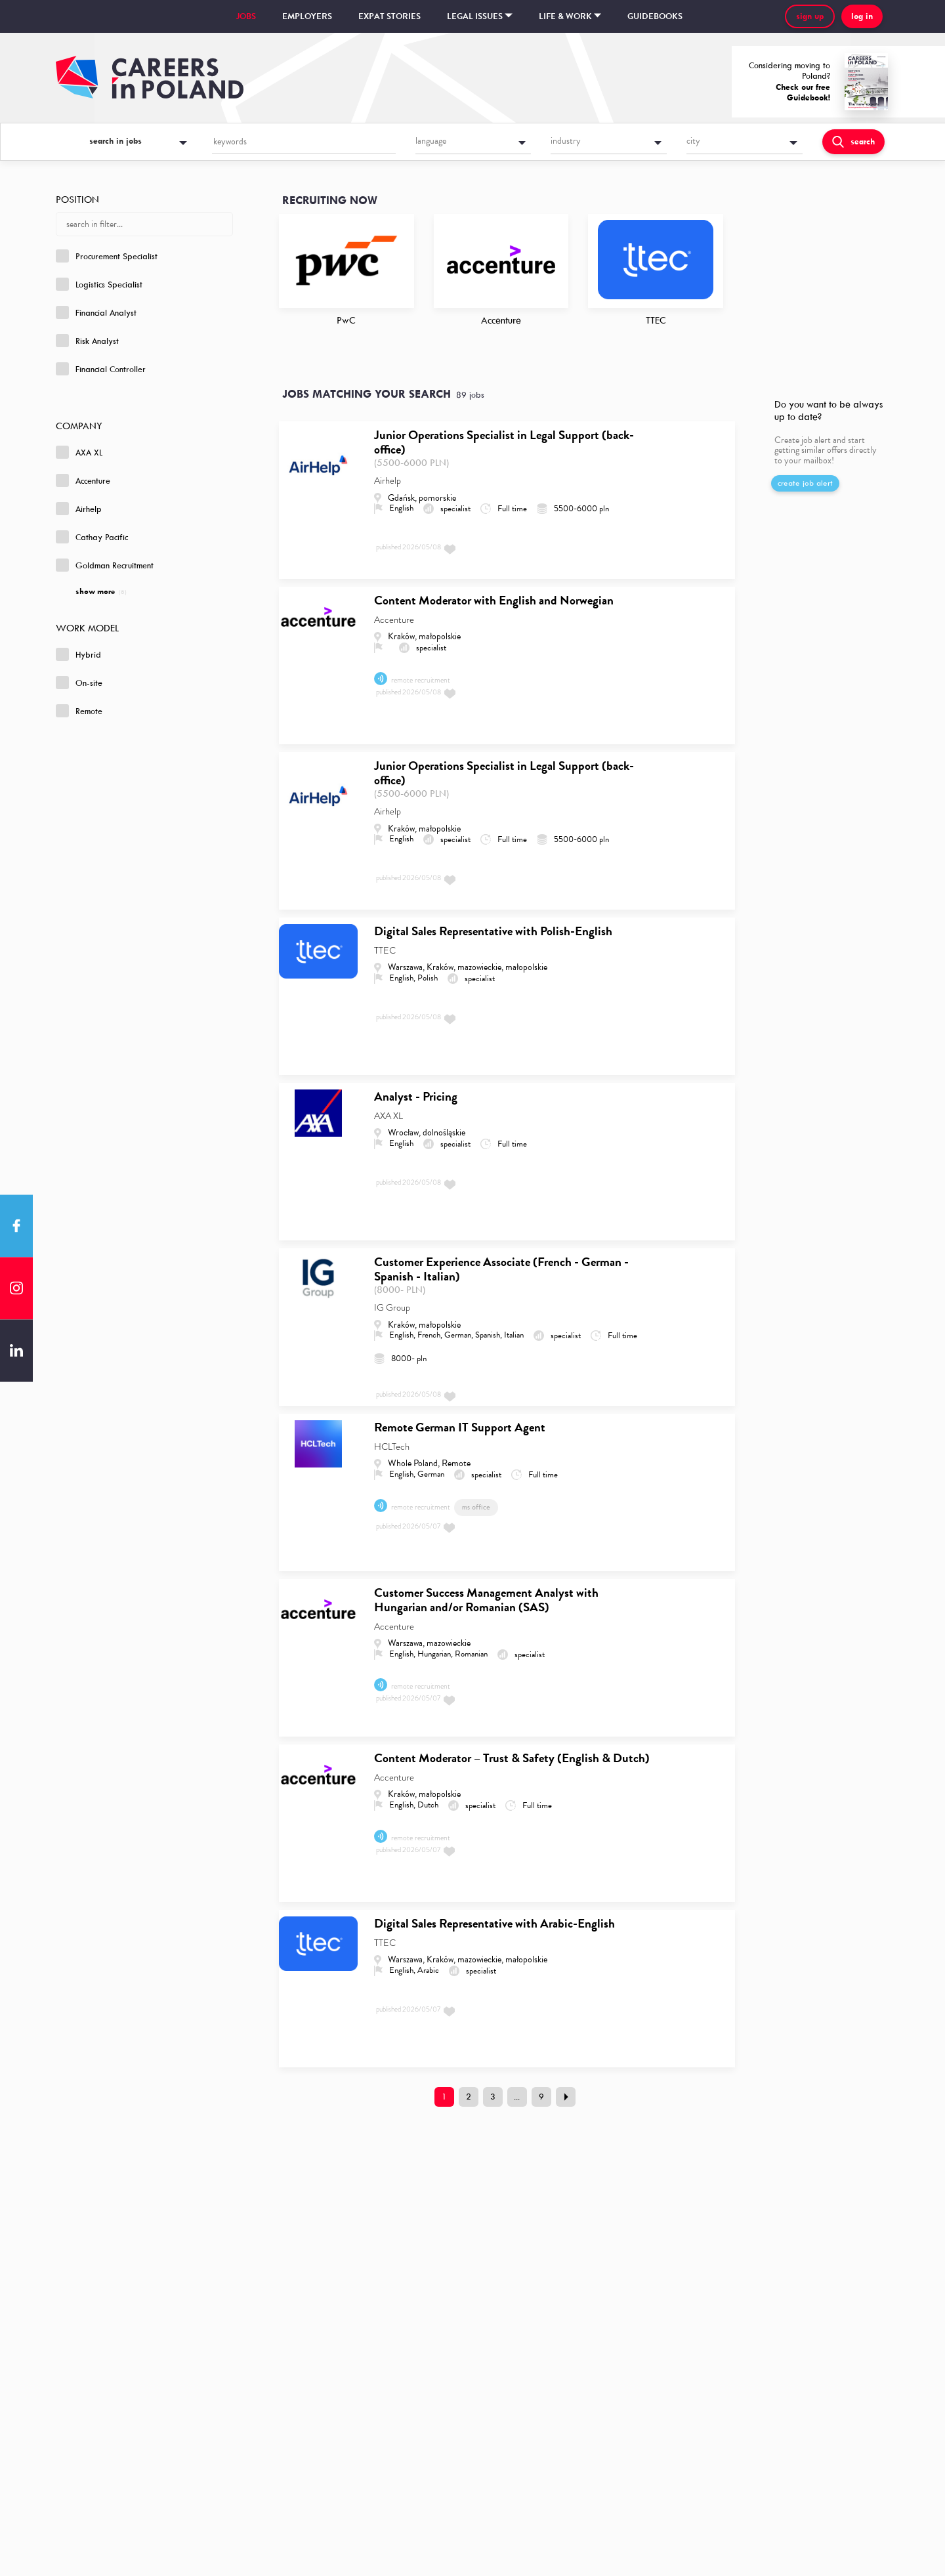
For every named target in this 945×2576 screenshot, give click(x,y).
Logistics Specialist (99, 284)
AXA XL (79, 452)
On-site (79, 682)
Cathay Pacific (92, 536)
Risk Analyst (87, 340)
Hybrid (78, 654)
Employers (307, 16)
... (517, 2096)
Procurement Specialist (107, 256)
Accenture (83, 480)
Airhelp (79, 508)
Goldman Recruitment (105, 565)
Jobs (246, 16)
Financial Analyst (96, 312)
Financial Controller (101, 368)
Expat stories (389, 16)
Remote (79, 710)
